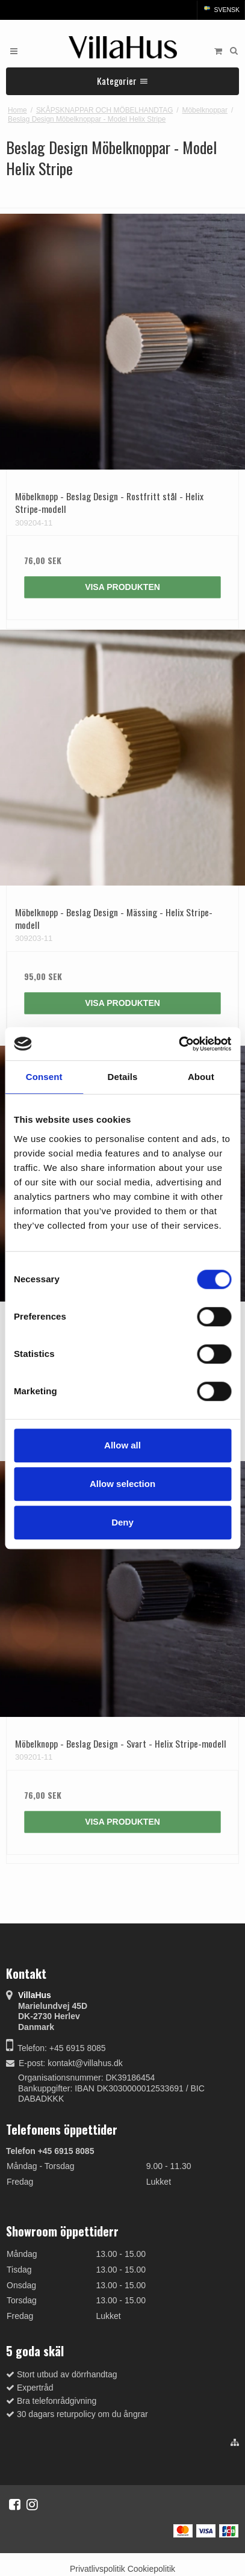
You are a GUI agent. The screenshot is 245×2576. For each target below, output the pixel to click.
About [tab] (201, 1077)
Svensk (221, 9)
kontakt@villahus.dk (85, 2063)
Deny (122, 1522)
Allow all (122, 1445)
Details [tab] (123, 1077)
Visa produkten (122, 587)
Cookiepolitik (151, 2569)
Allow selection (122, 1484)
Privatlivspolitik (97, 2569)
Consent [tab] (44, 1077)
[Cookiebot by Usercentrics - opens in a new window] (178, 1044)
